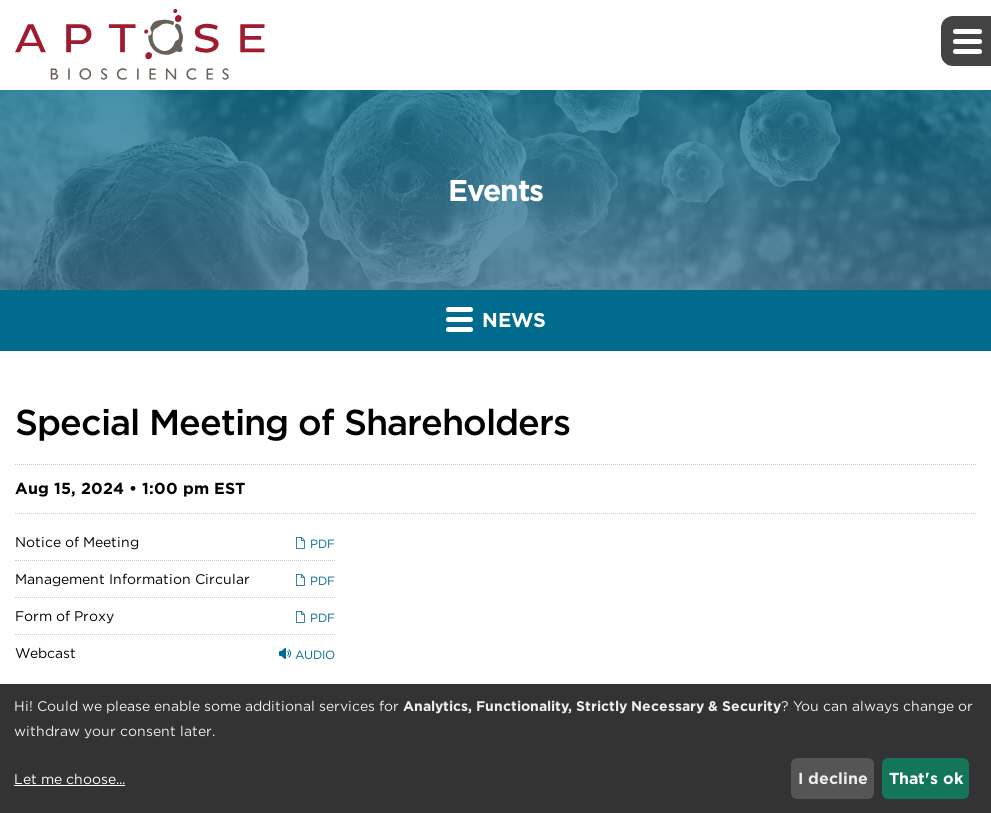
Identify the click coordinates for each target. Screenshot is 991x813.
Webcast (45, 653)
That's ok (926, 778)
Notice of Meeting (77, 542)
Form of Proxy (64, 616)
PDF (314, 543)
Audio (307, 654)
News (496, 318)
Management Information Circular (132, 579)
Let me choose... (69, 779)
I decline (833, 778)
